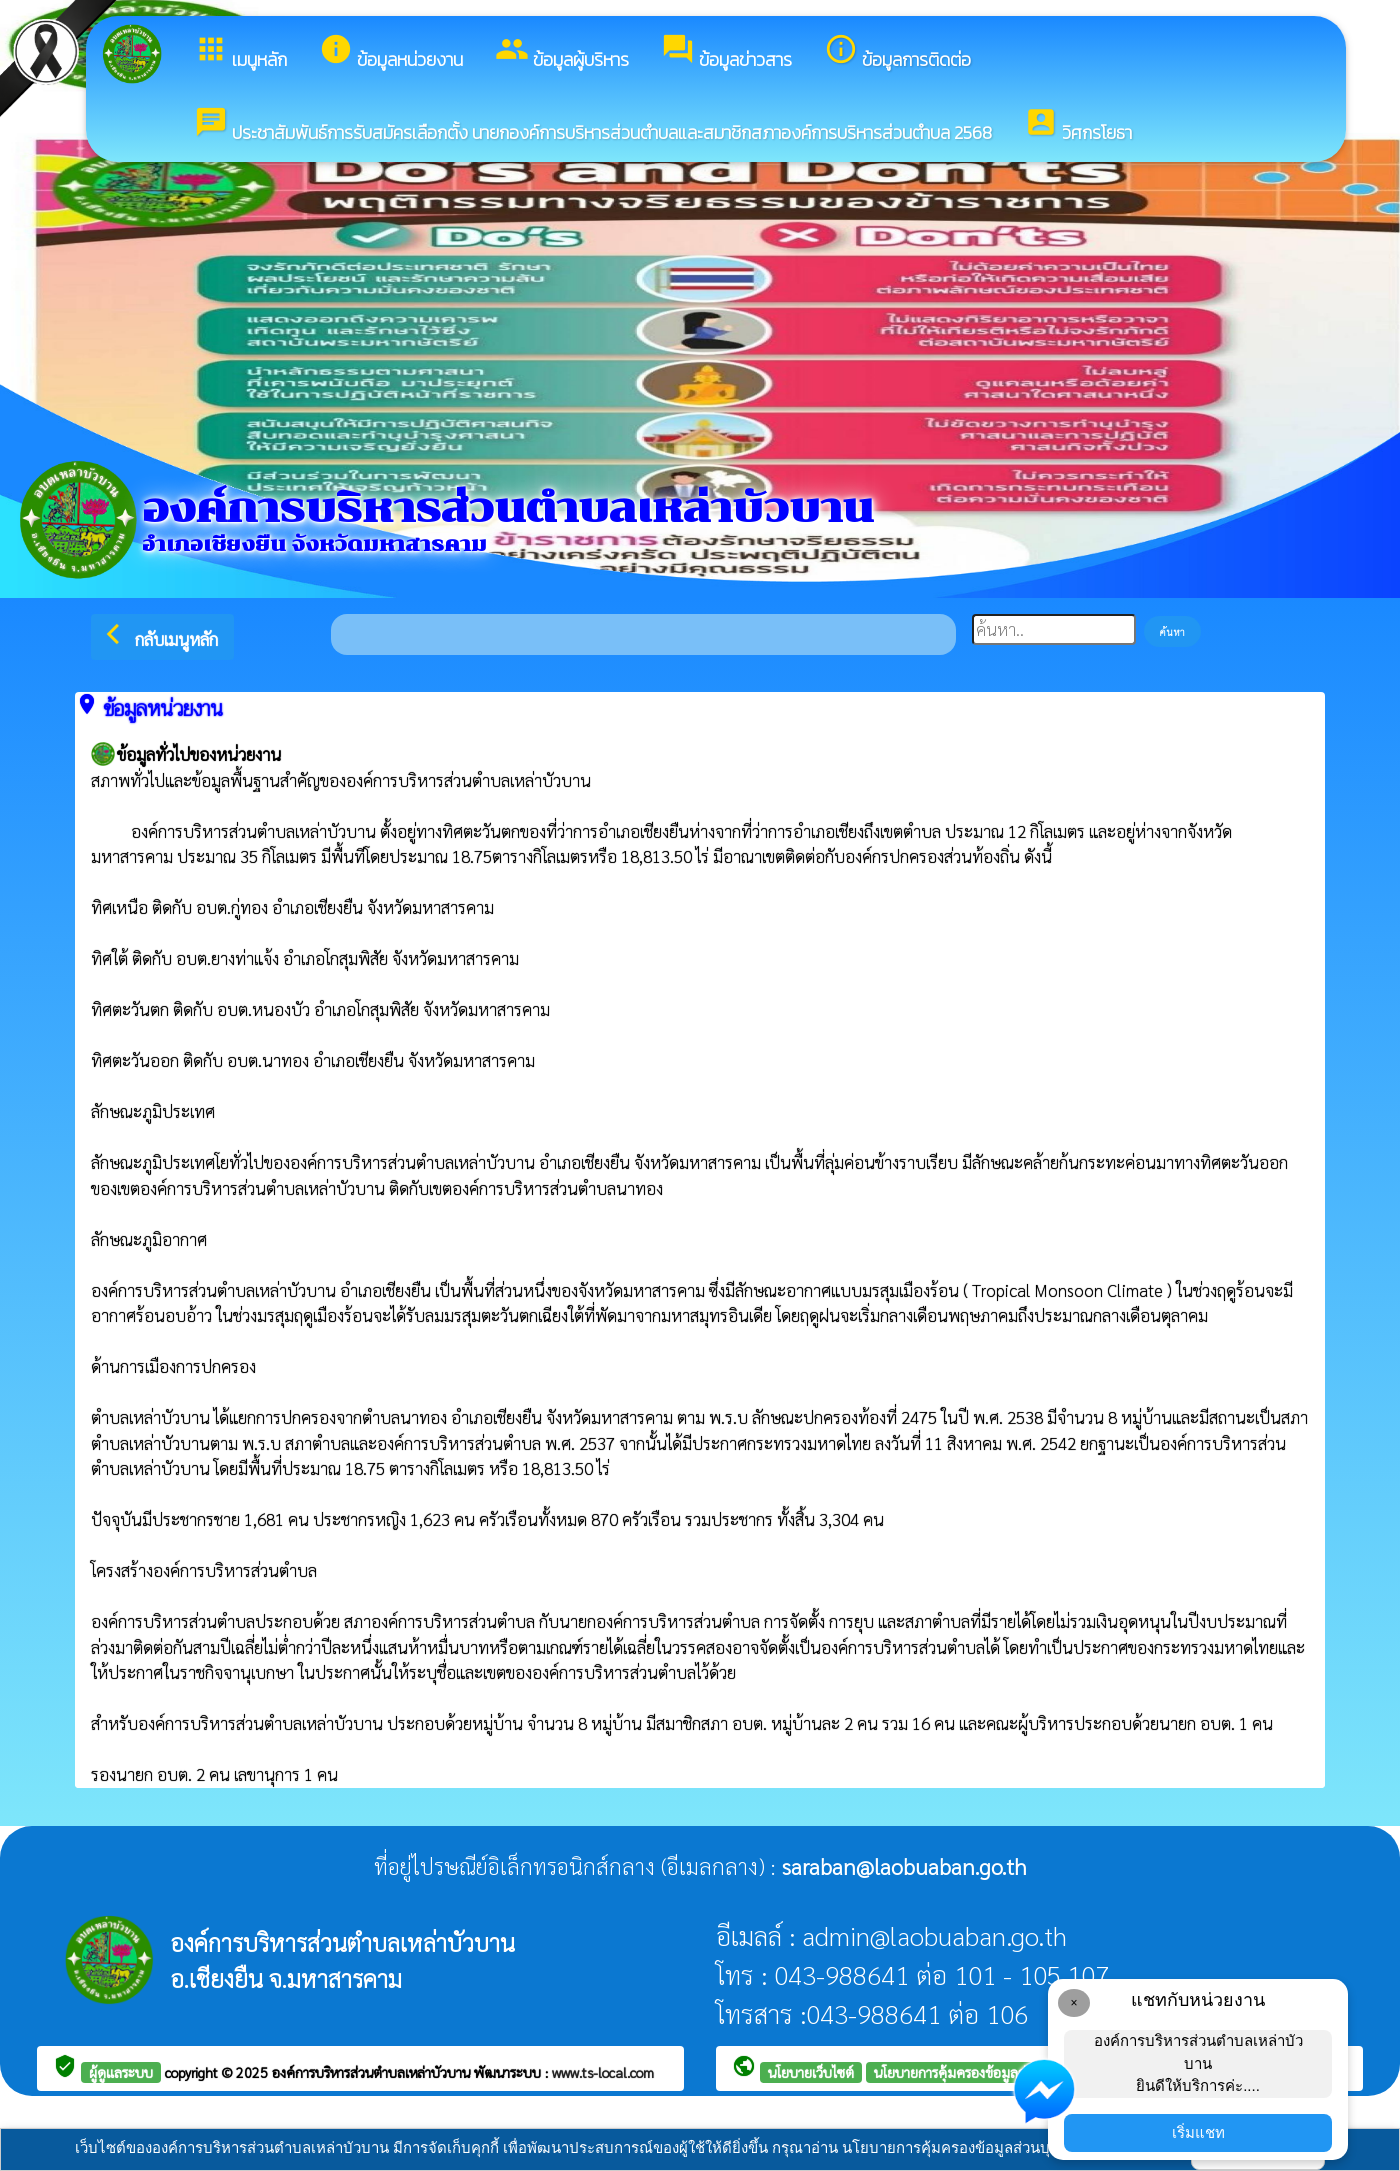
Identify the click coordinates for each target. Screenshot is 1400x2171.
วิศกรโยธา (1078, 125)
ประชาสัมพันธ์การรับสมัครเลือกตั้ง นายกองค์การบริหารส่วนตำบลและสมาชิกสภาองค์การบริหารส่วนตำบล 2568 (593, 125)
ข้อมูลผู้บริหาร (562, 52)
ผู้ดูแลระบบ (121, 2072)
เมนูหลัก (240, 52)
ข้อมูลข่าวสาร (726, 52)
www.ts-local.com (603, 2072)
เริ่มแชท (1198, 2132)
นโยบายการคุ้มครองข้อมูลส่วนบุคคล (975, 2072)
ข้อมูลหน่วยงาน (391, 52)
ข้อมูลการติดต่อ (897, 52)
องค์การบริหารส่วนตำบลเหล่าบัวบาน (373, 2072)
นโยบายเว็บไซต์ (811, 2072)
